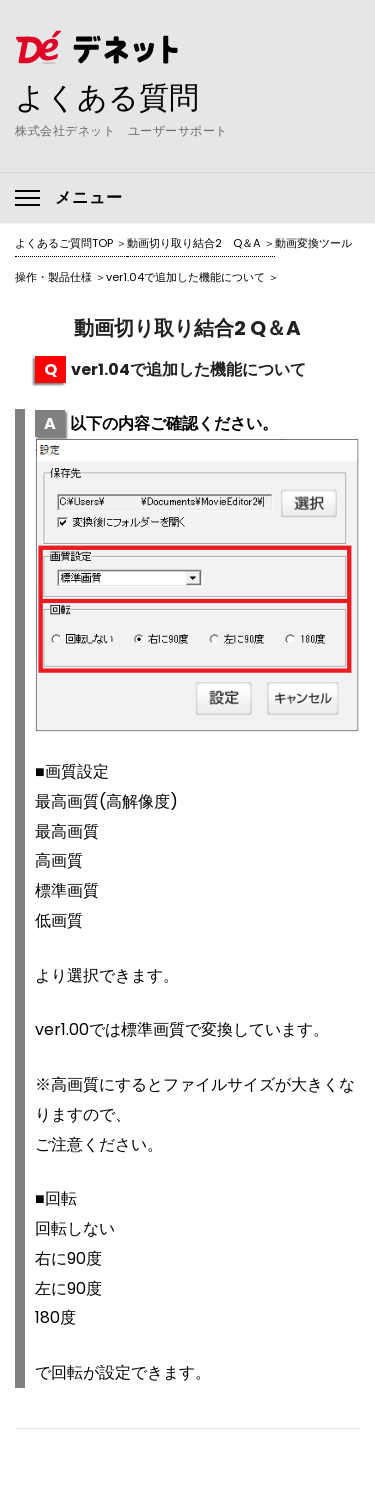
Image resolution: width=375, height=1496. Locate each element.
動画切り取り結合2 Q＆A (194, 243)
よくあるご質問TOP (64, 243)
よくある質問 (107, 97)
